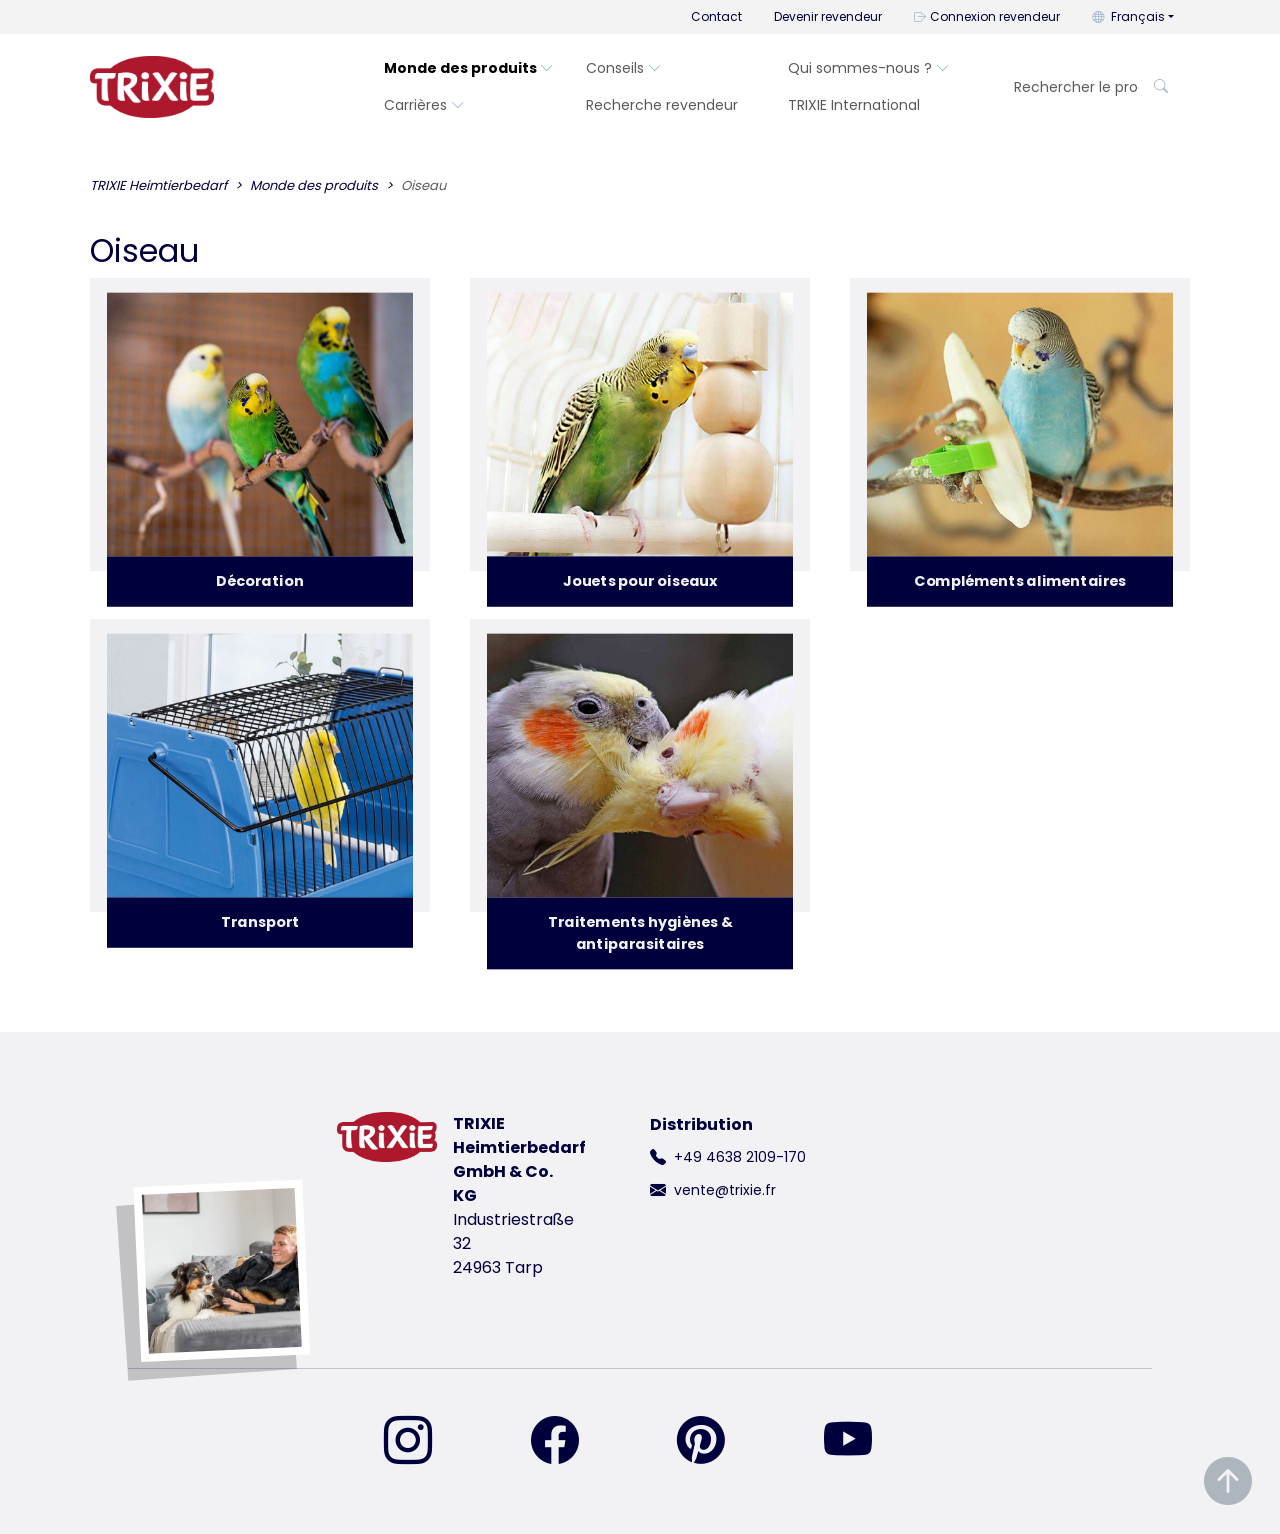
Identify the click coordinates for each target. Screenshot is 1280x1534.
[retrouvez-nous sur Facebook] (567, 1442)
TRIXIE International (854, 105)
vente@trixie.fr (725, 1190)
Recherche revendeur (662, 105)
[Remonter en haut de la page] (1228, 1481)
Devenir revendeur (828, 16)
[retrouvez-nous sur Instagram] (420, 1442)
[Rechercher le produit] (1070, 87)
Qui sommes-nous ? (869, 68)
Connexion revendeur (987, 16)
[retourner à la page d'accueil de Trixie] (152, 87)
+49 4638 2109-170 (740, 1157)
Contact (716, 16)
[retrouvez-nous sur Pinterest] (713, 1442)
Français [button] (1128, 16)
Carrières (424, 105)
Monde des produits (469, 68)
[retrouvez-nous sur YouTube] (860, 1442)
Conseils (624, 68)
